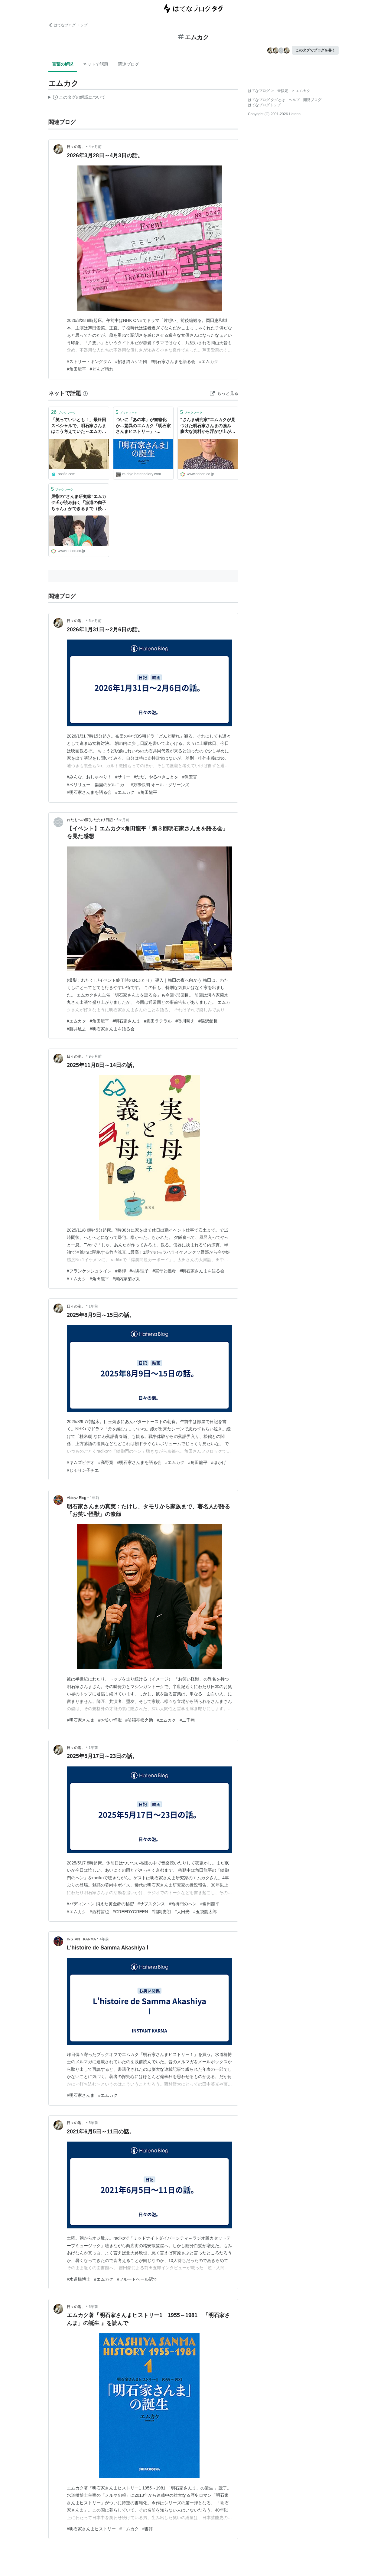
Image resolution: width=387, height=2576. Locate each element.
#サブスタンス (151, 1903)
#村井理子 (139, 1270)
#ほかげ (218, 1462)
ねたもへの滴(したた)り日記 (90, 820)
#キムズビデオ (81, 1462)
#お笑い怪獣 (110, 1720)
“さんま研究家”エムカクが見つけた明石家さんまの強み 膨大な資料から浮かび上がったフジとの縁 (207, 426)
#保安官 (189, 776)
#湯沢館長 (208, 1021)
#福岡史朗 (161, 1911)
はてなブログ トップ (67, 25)
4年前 (104, 1939)
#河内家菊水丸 (127, 1278)
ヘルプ (294, 100)
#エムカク (208, 361)
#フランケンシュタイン (89, 1270)
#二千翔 (187, 1720)
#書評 (147, 2528)
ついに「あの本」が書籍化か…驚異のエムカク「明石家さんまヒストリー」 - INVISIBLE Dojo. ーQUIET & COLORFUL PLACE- (143, 426)
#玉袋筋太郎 (205, 1911)
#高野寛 (105, 1462)
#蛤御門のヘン (183, 1903)
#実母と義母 (164, 1270)
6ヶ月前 (95, 621)
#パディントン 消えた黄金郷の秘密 (100, 1903)
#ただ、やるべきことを (156, 776)
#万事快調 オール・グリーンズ (160, 784)
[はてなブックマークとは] (85, 393)
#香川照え (185, 1021)
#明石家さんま (127, 1021)
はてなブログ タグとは (266, 100)
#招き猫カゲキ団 (131, 361)
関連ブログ (128, 64)
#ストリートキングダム (89, 361)
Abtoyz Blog (76, 1498)
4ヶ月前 (95, 147)
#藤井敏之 (76, 1028)
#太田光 (182, 1911)
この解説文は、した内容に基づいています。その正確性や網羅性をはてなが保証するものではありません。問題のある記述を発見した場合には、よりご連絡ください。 (77, 98)
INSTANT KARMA (81, 1939)
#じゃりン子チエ (83, 1470)
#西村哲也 (99, 1911)
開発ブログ (312, 100)
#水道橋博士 (78, 2279)
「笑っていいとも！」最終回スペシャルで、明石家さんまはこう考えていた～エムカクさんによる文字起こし (78, 426)
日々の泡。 (76, 147)
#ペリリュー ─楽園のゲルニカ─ (97, 784)
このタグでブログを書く (315, 50)
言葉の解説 (62, 64)
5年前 (93, 2123)
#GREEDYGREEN (130, 1911)
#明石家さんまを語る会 (173, 361)
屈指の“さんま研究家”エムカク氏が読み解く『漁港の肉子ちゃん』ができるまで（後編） (78, 503)
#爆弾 (120, 1270)
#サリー (122, 776)
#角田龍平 (76, 369)
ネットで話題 (95, 64)
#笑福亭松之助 (139, 1720)
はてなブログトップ (264, 105)
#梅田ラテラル (158, 1021)
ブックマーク (63, 412)
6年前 (93, 2307)
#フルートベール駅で (137, 2279)
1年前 (93, 1306)
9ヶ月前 (95, 1056)
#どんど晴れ (101, 369)
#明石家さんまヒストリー (91, 2528)
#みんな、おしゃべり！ (89, 776)
